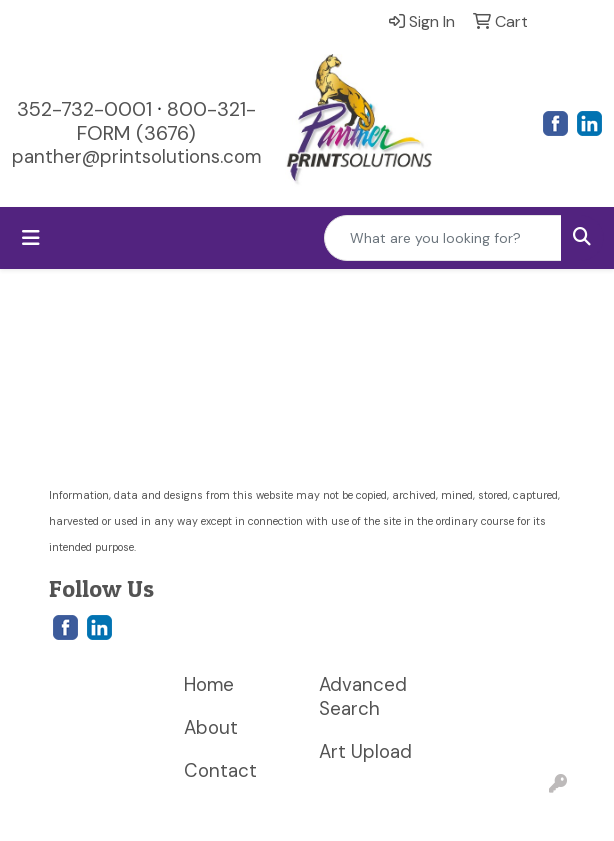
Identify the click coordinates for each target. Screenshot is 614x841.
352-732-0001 (84, 109)
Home (209, 684)
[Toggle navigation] (31, 238)
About (211, 727)
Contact (220, 770)
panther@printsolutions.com (136, 156)
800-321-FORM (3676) (166, 121)
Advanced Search (363, 696)
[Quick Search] (443, 238)
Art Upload (365, 751)
